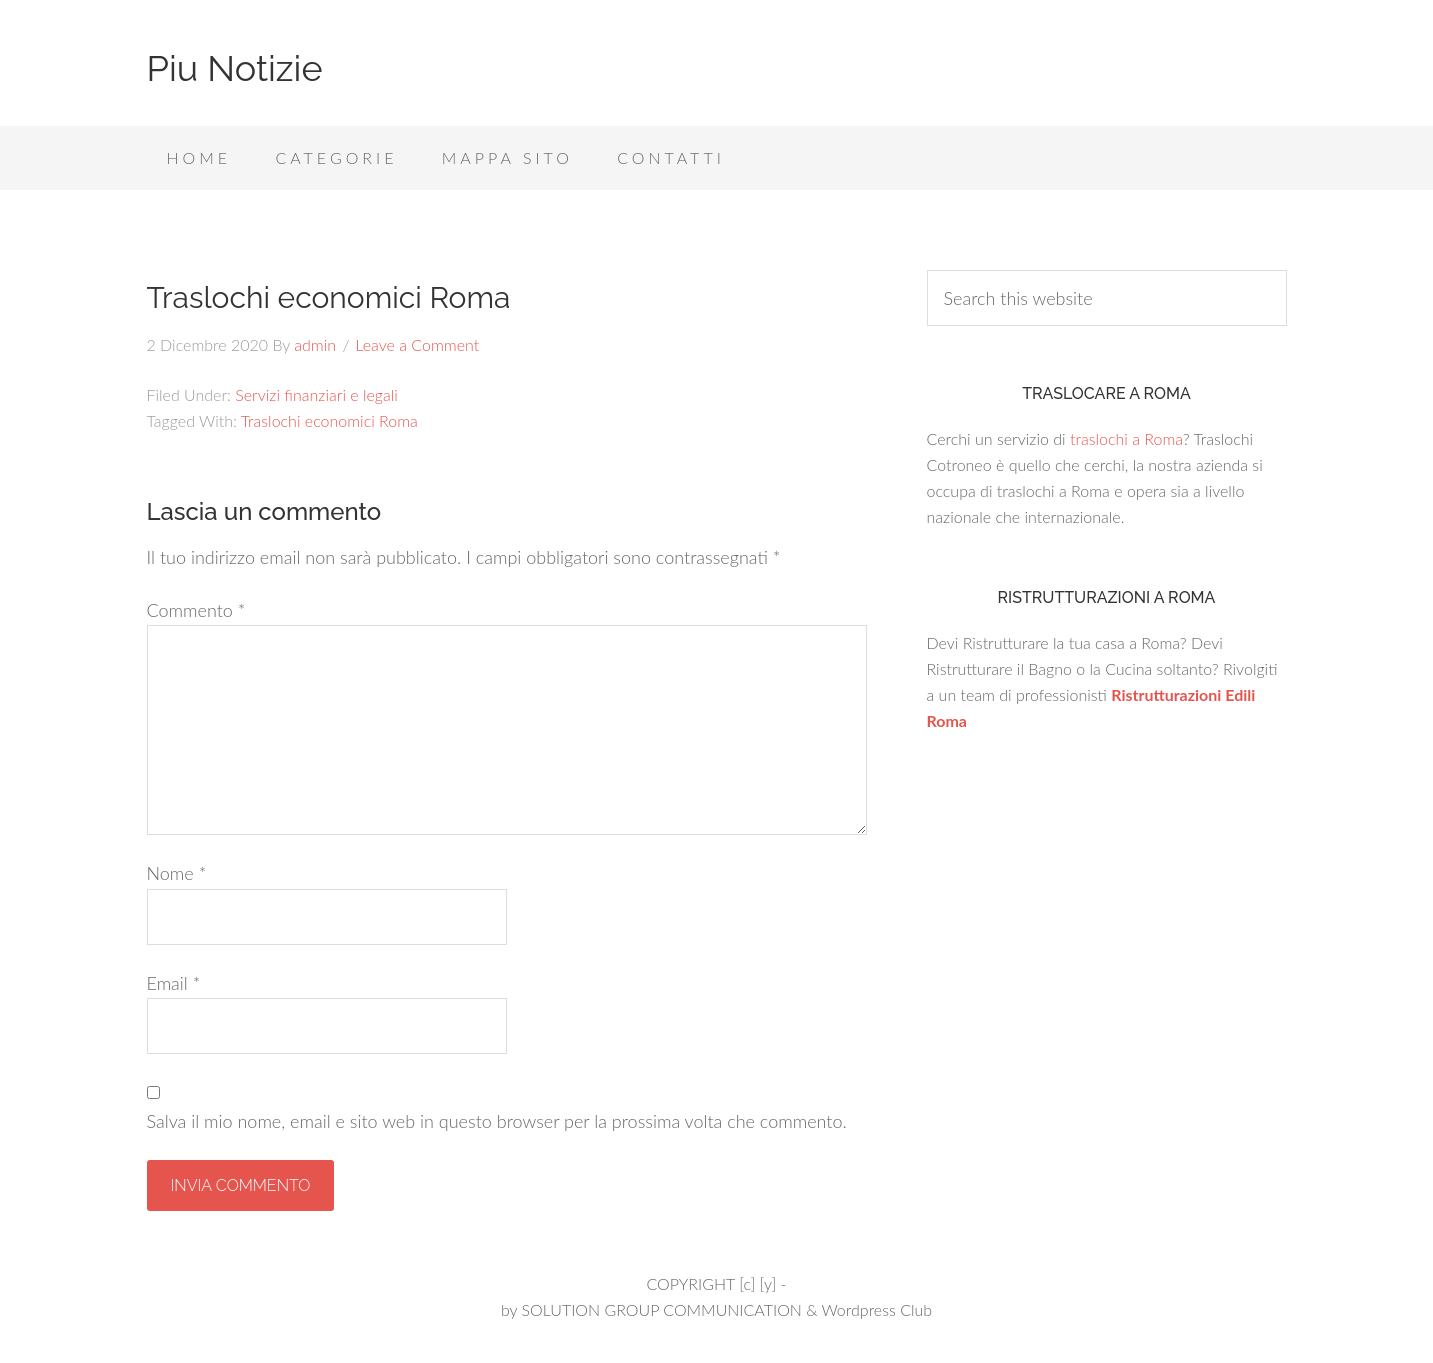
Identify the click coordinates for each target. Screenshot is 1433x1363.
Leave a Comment (417, 344)
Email (174, 983)
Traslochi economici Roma (329, 420)
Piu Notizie (235, 68)
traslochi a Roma (1126, 438)
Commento (196, 610)
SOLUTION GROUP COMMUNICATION (661, 1309)
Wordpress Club (876, 1309)
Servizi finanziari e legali (316, 394)
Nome (177, 873)
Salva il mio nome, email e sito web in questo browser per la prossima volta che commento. (497, 1121)
